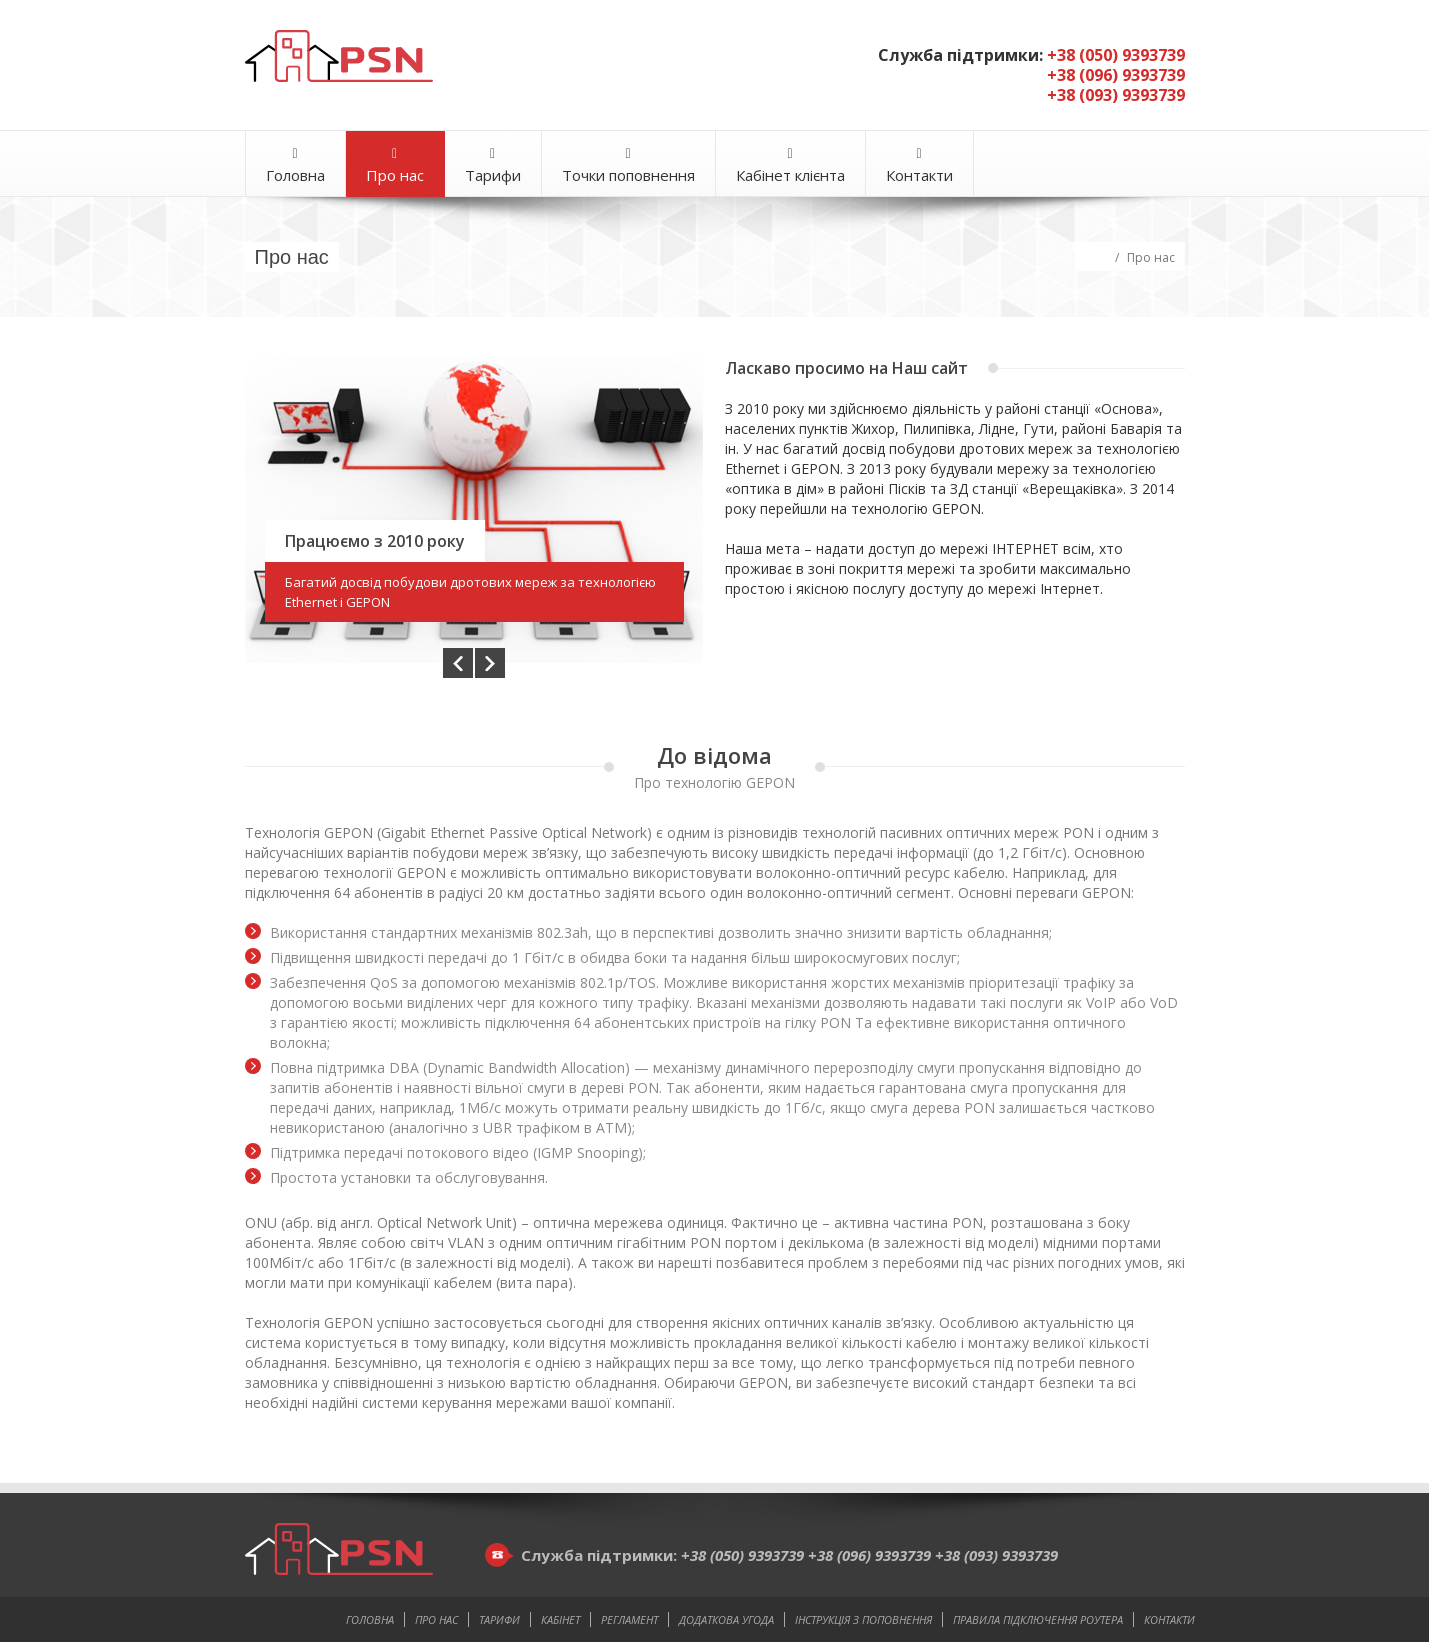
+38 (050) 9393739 (744, 1555)
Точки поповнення (628, 165)
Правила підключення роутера (1038, 1619)
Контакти (919, 165)
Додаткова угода (726, 1619)
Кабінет (560, 1619)
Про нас (395, 165)
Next (490, 662)
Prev (458, 662)
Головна (295, 165)
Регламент (629, 1619)
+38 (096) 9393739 (871, 1555)
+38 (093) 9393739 (996, 1555)
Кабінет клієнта (790, 165)
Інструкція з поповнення (863, 1619)
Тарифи (493, 165)
